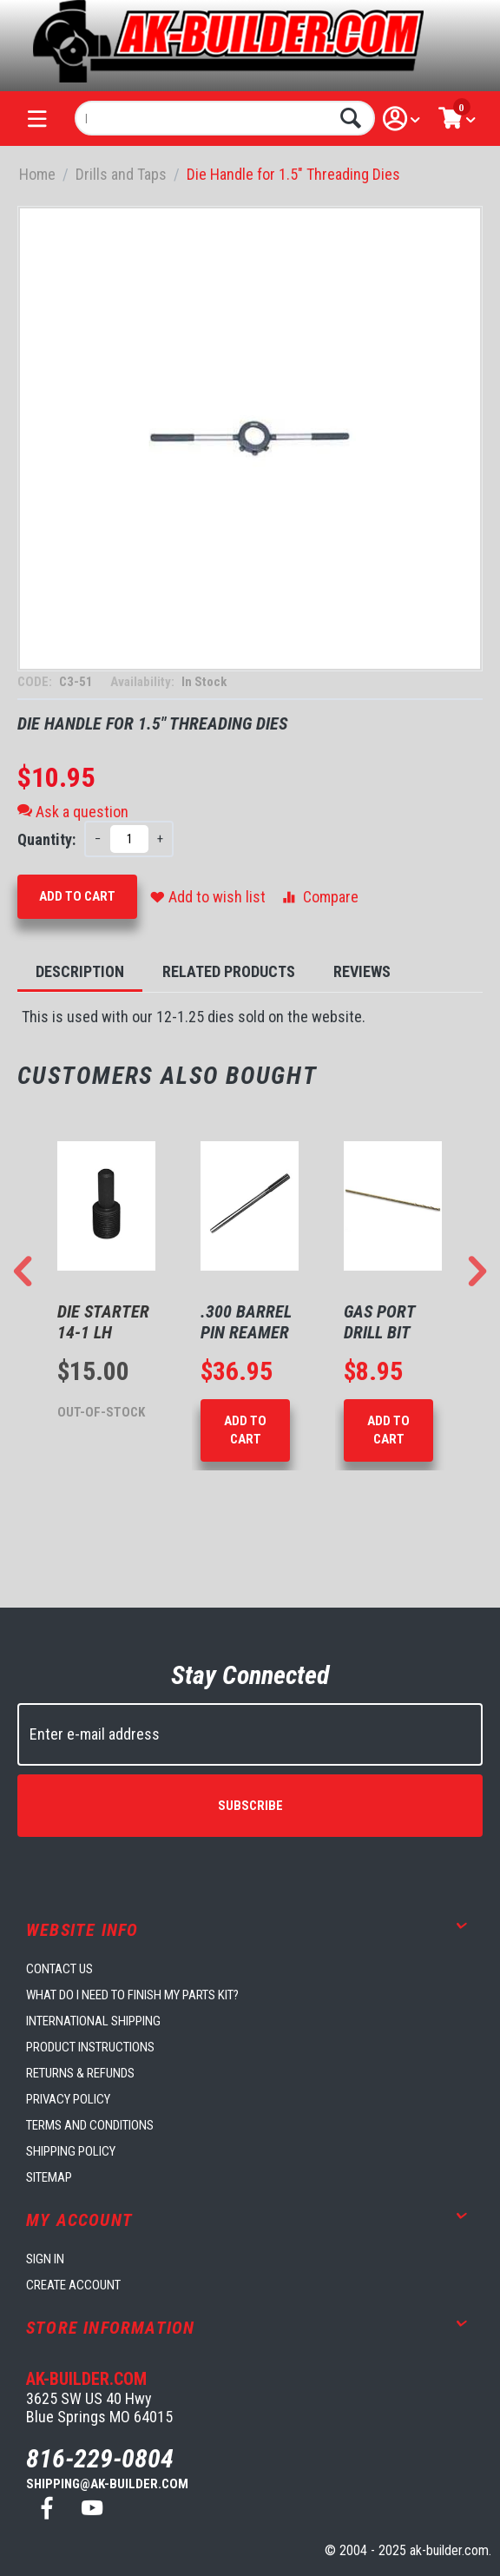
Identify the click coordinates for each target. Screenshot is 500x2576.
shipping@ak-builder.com (107, 2484)
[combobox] (225, 118)
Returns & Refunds (80, 2073)
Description (80, 971)
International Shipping (93, 2021)
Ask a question (72, 812)
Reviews (362, 971)
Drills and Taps (121, 174)
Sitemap (49, 2177)
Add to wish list (208, 897)
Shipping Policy (70, 2151)
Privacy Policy (68, 2099)
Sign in (45, 2259)
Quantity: (46, 839)
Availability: (143, 682)
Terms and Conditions (90, 2125)
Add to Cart (77, 896)
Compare (319, 897)
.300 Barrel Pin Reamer (246, 1322)
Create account (73, 2285)
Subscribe (250, 1805)
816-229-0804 (100, 2458)
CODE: (36, 682)
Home (37, 174)
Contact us (59, 1969)
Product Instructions (90, 2047)
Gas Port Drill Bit (379, 1322)
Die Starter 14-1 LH (103, 1322)
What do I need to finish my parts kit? (132, 1995)
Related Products (228, 971)
